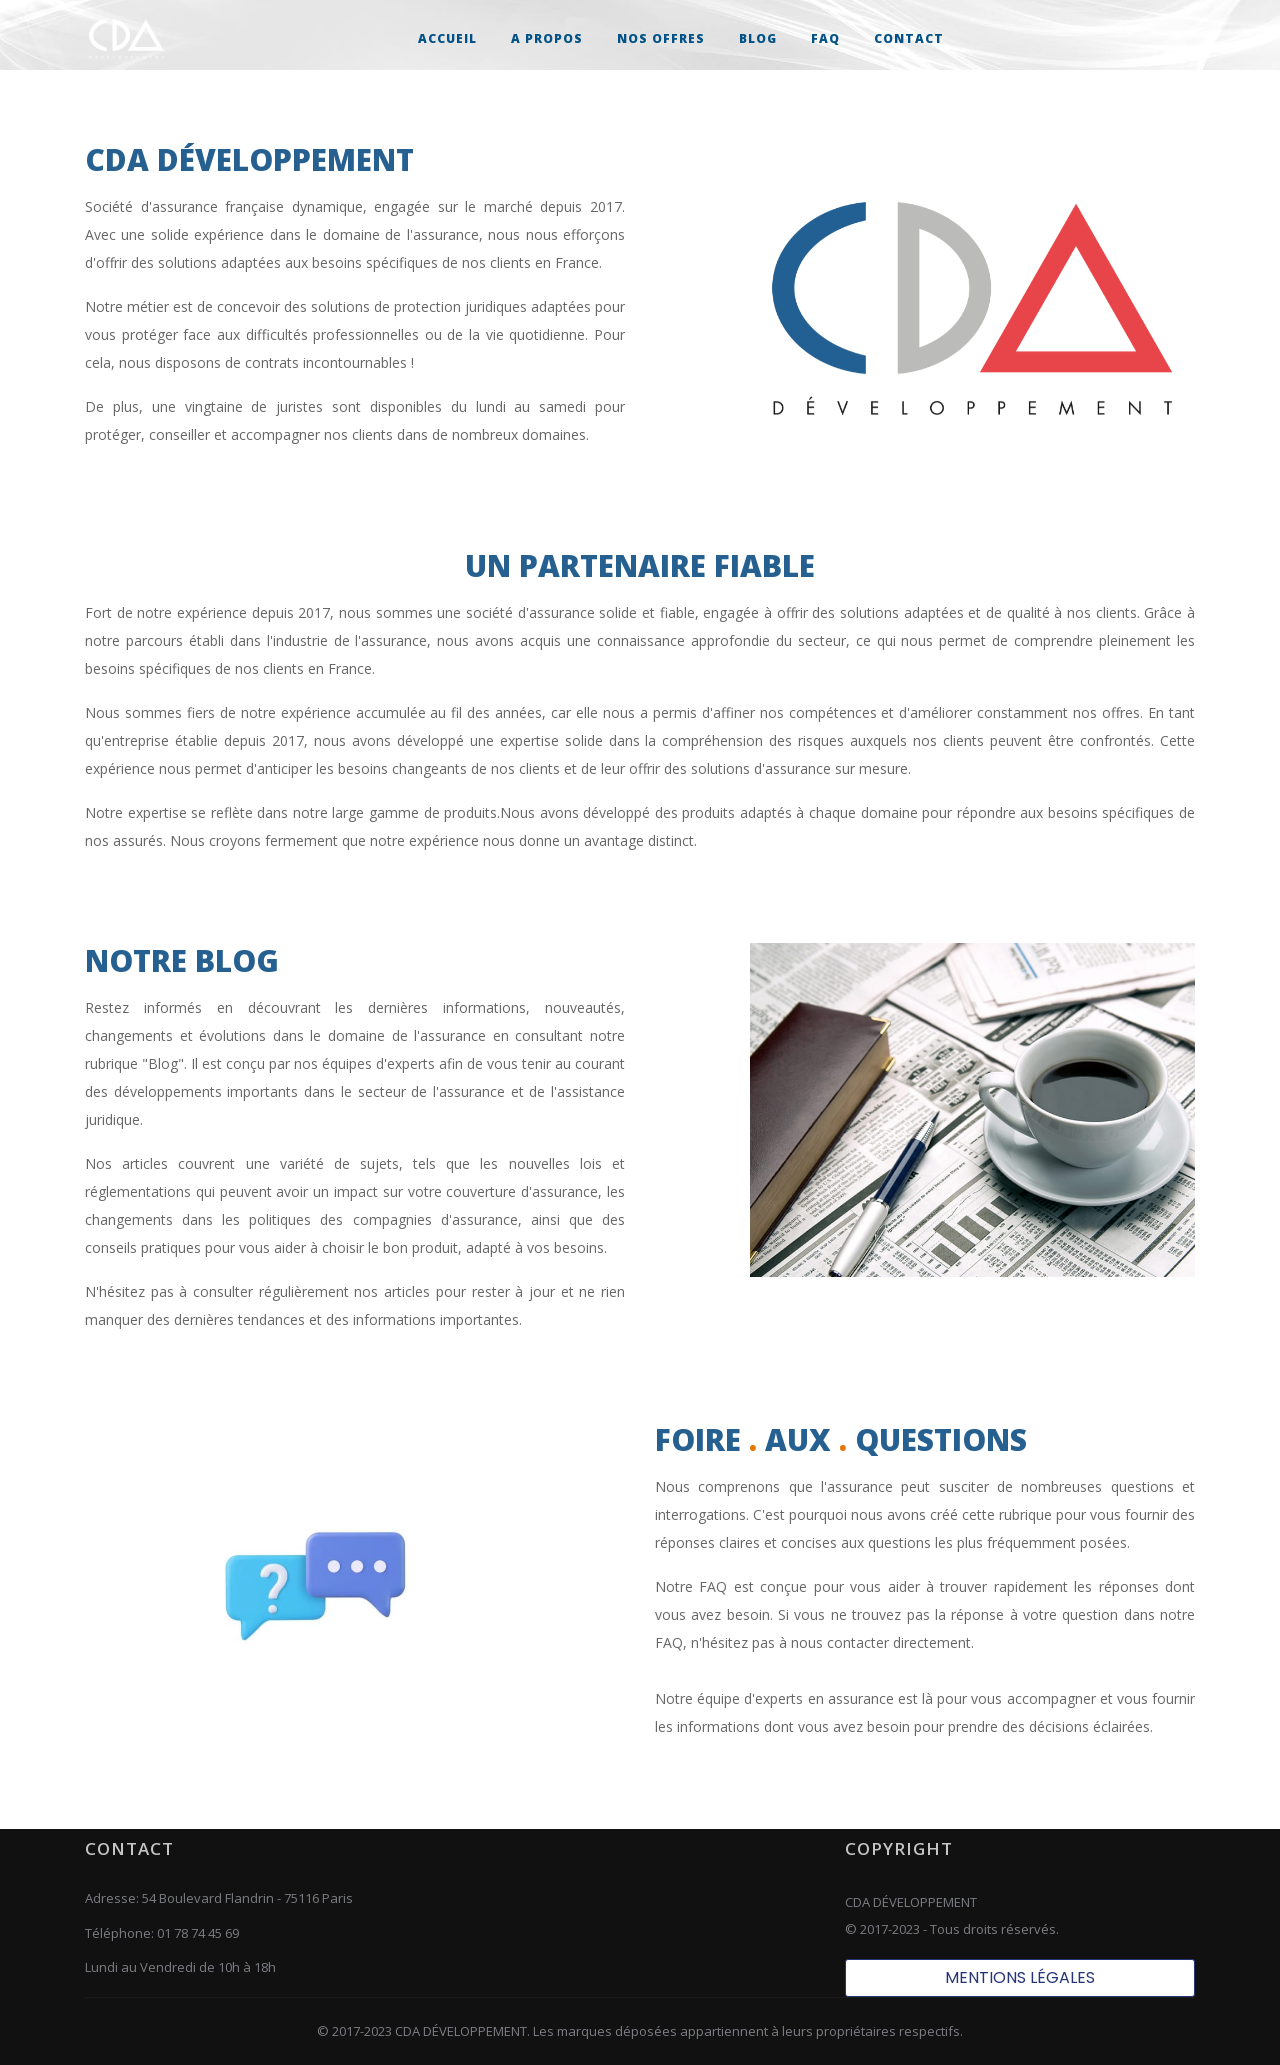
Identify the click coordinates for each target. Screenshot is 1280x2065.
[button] (661, 38)
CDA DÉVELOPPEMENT (461, 2031)
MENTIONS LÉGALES (1020, 1977)
